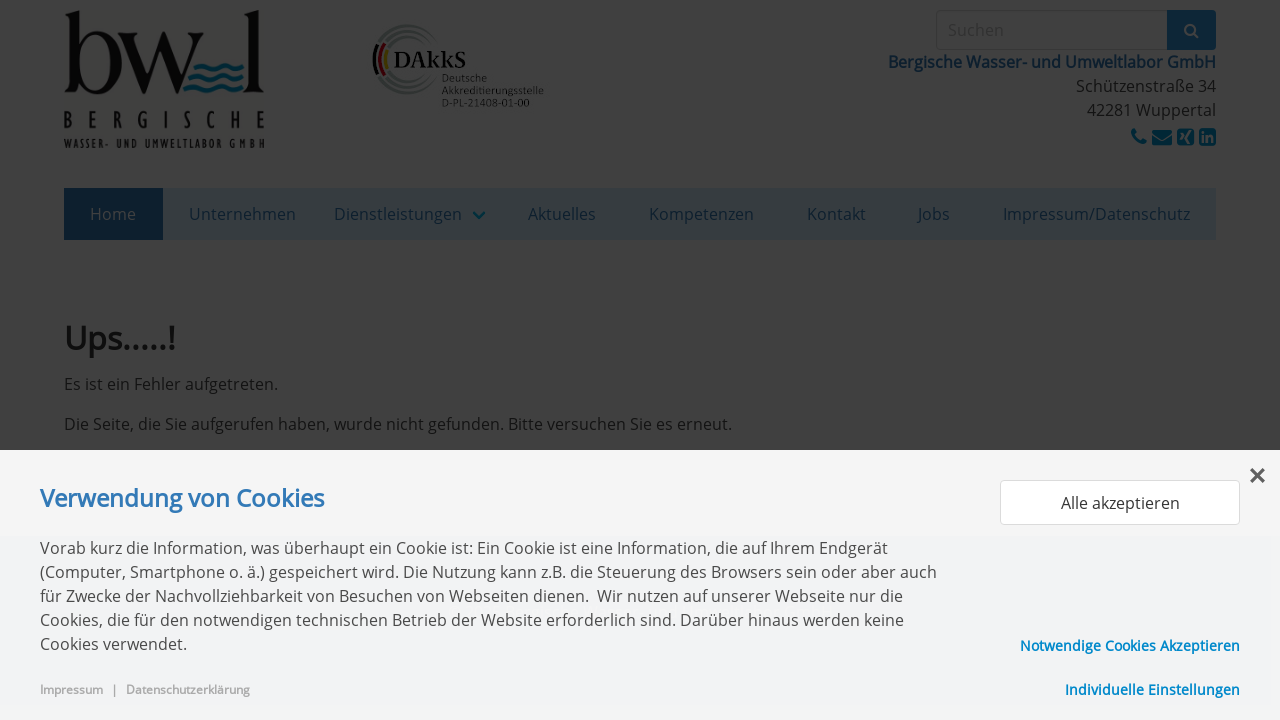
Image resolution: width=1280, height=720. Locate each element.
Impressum (71, 689)
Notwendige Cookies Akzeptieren (1130, 645)
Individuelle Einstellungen (1152, 689)
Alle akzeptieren (1120, 503)
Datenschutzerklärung (188, 689)
